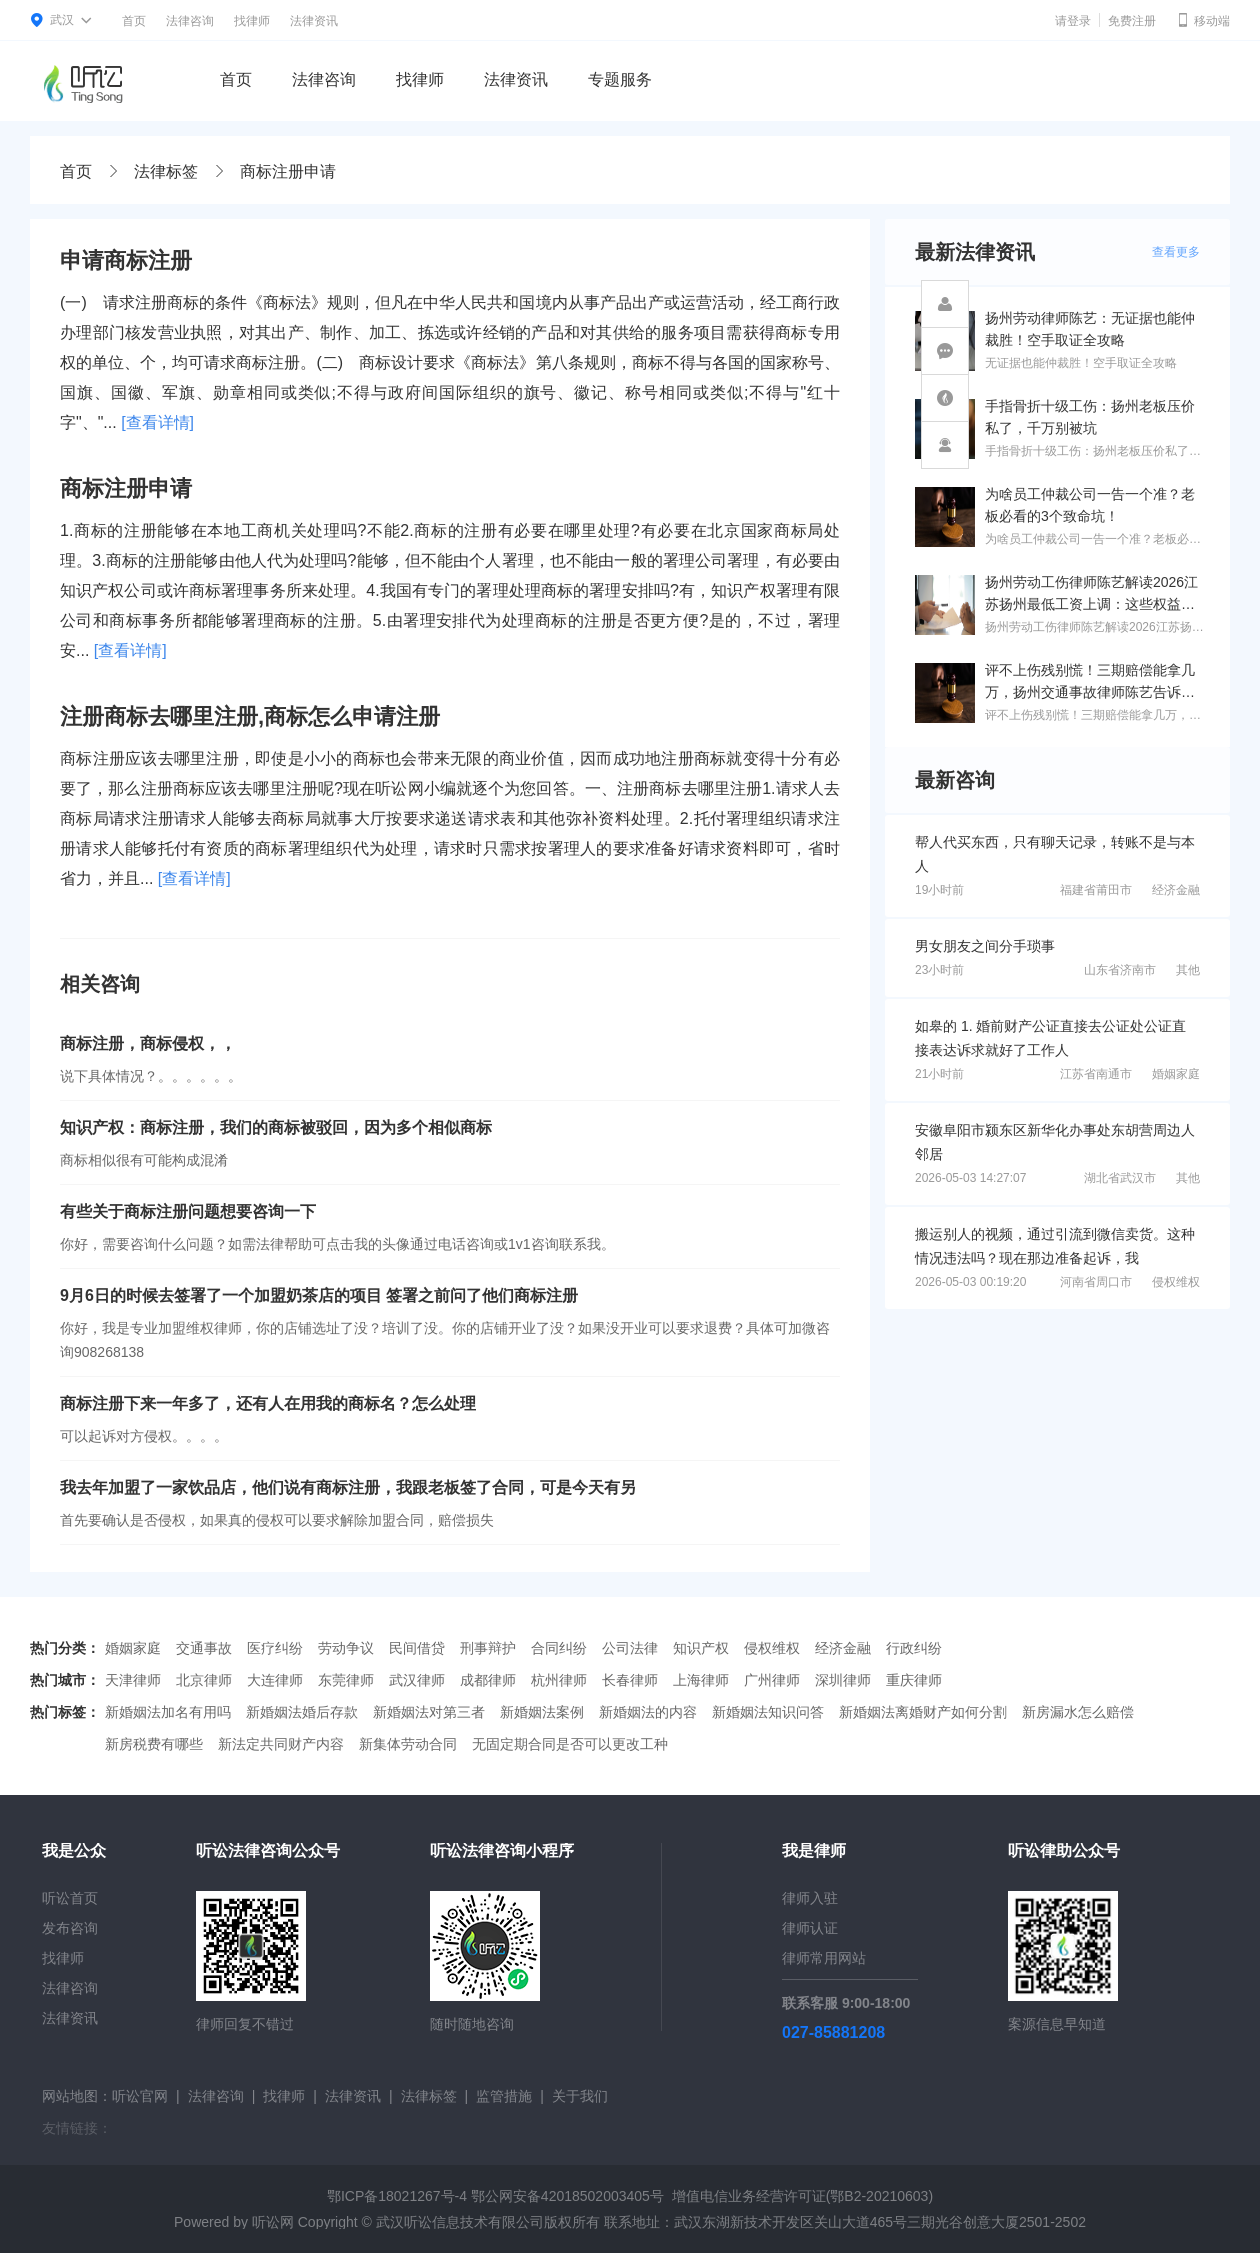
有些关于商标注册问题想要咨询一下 (188, 1211)
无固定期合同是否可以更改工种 (570, 1744)
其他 (1188, 970)
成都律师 (488, 1680)
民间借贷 (417, 1648)
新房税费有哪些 (154, 1744)
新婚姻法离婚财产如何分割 (923, 1712)
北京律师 (204, 1680)
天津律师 (133, 1680)
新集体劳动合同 (408, 1744)
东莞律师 (346, 1680)
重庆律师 (914, 1680)
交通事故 (204, 1648)
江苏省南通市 (1096, 1074)
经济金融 (1176, 890)
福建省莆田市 (1096, 890)
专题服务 (620, 79)
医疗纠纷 (275, 1648)
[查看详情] (157, 422)
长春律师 (630, 1680)
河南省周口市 (1096, 1282)
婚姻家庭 (1176, 1074)
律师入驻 (810, 1898)
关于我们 (580, 2096)
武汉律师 (417, 1680)
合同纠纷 (559, 1648)
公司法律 (630, 1648)
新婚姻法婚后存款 (302, 1712)
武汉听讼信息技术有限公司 (460, 2222)
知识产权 (701, 1648)
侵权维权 (1176, 1282)
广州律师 (772, 1680)
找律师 (252, 21)
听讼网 (273, 2222)
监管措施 (504, 2096)
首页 (134, 21)
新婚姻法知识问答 (768, 1712)
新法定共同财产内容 (281, 1744)
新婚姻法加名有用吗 (168, 1712)
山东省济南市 (1120, 970)
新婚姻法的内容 (648, 1712)
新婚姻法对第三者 (429, 1712)
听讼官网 (140, 2096)
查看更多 (1176, 252)
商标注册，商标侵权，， (148, 1043)
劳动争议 (346, 1648)
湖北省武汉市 (1120, 1178)
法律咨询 (190, 21)
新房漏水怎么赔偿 (1078, 1712)
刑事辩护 (488, 1648)
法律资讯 (314, 21)
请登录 (1073, 21)
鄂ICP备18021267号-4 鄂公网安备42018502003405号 (495, 2196)
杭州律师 (559, 1680)
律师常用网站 (824, 1958)
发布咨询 (70, 1928)
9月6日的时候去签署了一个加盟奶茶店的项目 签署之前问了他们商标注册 (319, 1295)
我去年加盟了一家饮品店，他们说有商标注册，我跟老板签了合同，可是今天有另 (348, 1487)
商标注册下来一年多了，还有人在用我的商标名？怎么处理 (268, 1403)
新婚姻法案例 (542, 1712)
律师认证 (810, 1928)
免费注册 (1132, 21)
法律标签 (166, 171)
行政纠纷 (914, 1648)
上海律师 (701, 1680)
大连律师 (275, 1680)
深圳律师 (843, 1680)
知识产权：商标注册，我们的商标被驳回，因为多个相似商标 (276, 1127)
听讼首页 (70, 1898)
